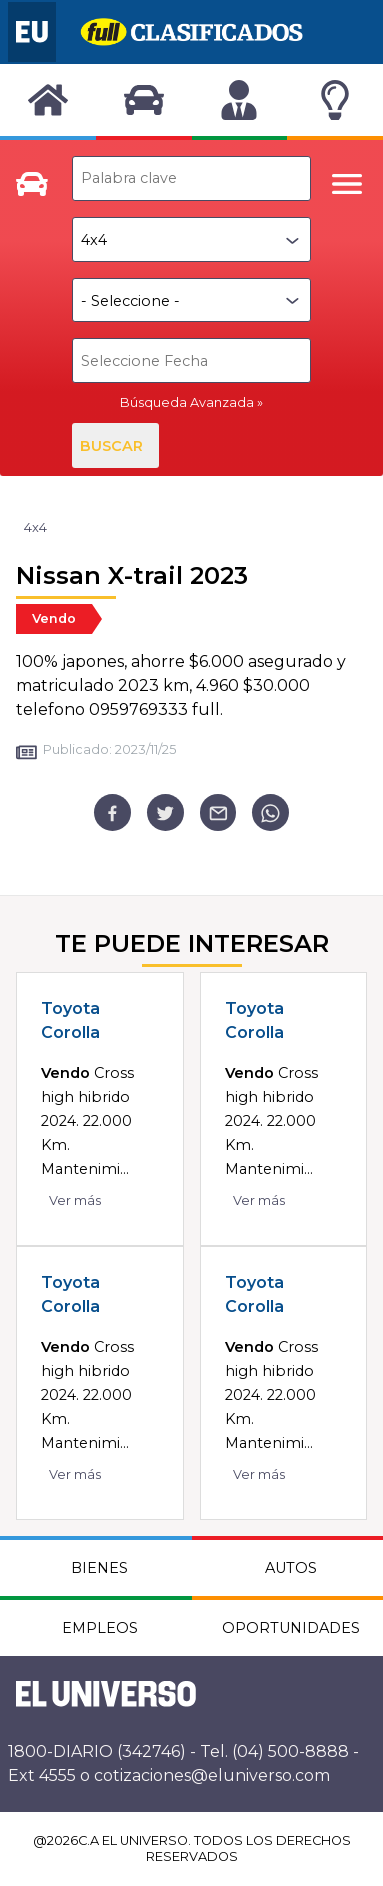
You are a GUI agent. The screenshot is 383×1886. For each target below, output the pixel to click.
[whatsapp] (270, 812)
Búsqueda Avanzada (187, 402)
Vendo (54, 618)
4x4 (35, 527)
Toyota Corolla (70, 1020)
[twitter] (165, 812)
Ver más (75, 1200)
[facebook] (112, 812)
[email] (218, 812)
